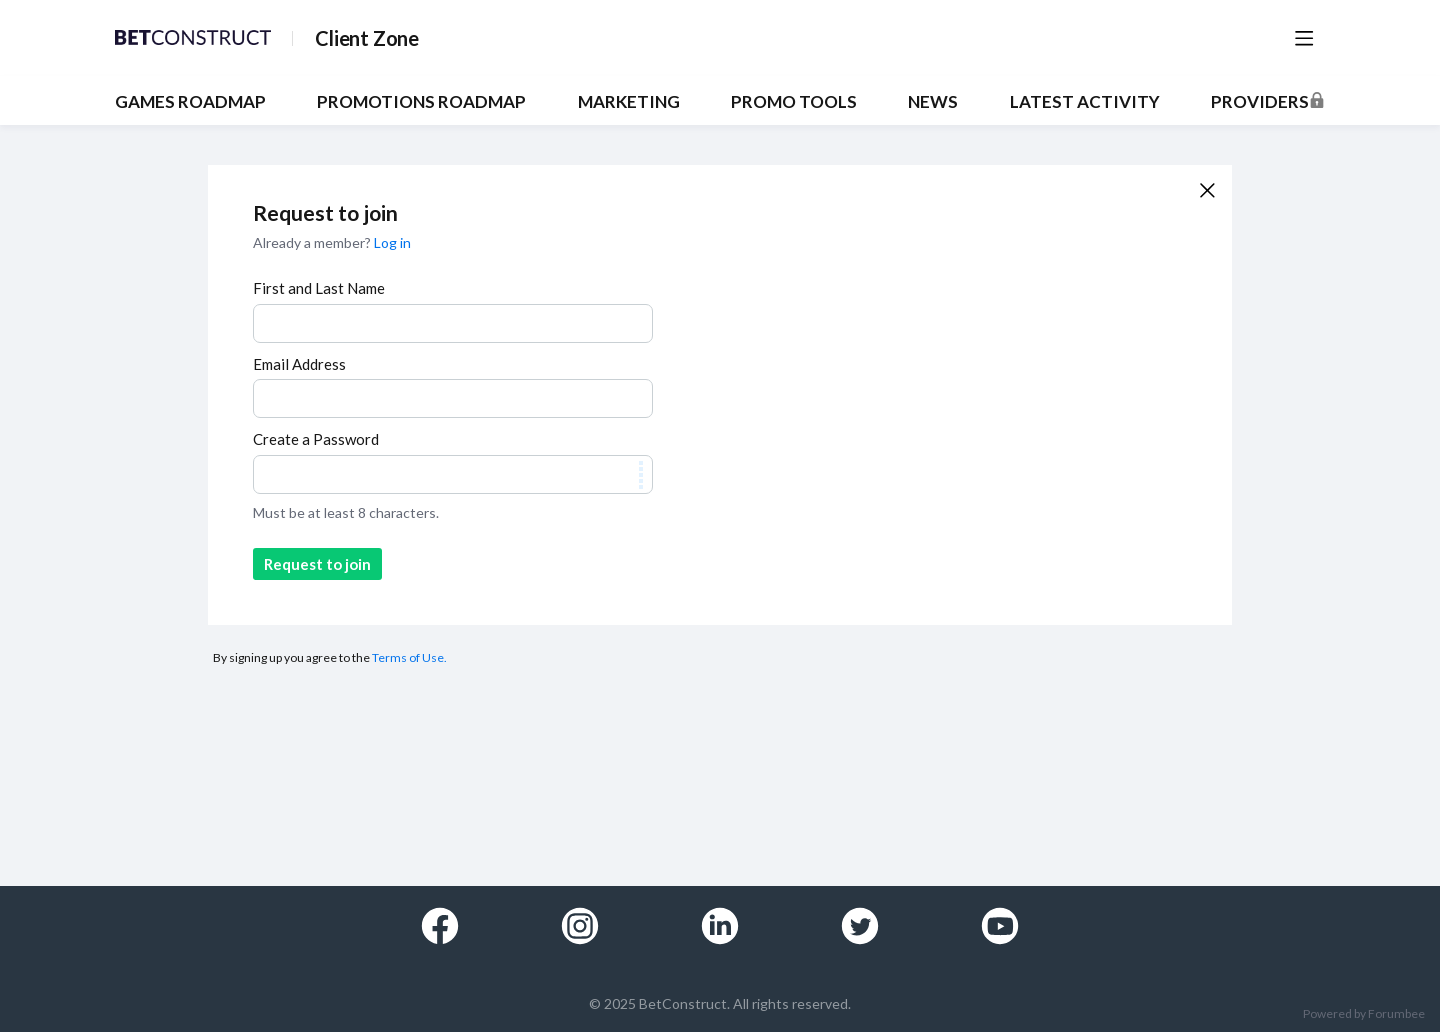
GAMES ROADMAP (190, 102)
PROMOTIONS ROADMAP (421, 102)
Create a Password (316, 439)
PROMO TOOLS (794, 102)
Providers (1260, 102)
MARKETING (629, 102)
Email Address (299, 364)
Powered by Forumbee (1364, 1014)
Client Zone (367, 38)
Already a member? (332, 242)
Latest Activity (1085, 102)
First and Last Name (319, 288)
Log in (392, 242)
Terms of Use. (409, 657)
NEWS (933, 102)
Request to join (317, 564)
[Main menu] (1304, 38)
